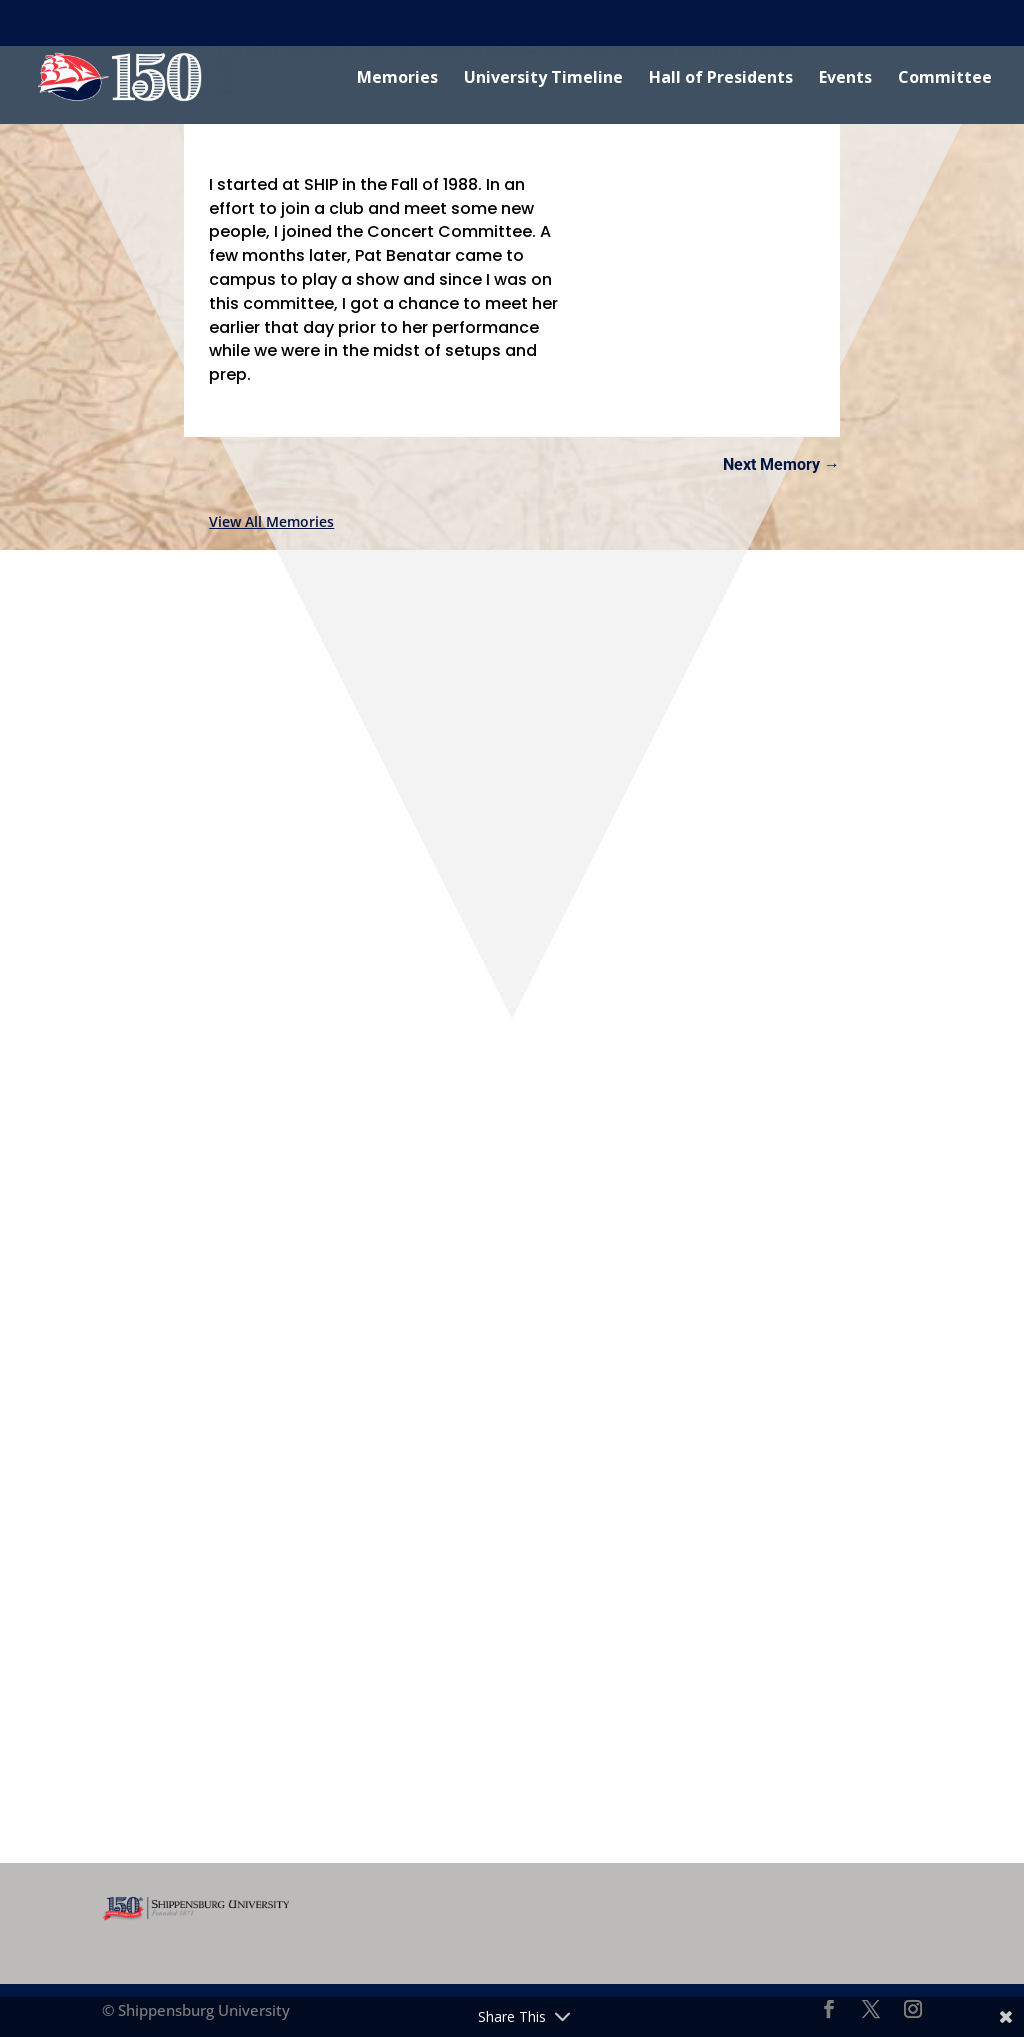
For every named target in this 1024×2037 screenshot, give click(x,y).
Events (845, 79)
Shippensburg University (97, 23)
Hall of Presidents (721, 79)
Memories (397, 79)
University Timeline (543, 79)
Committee (945, 79)
